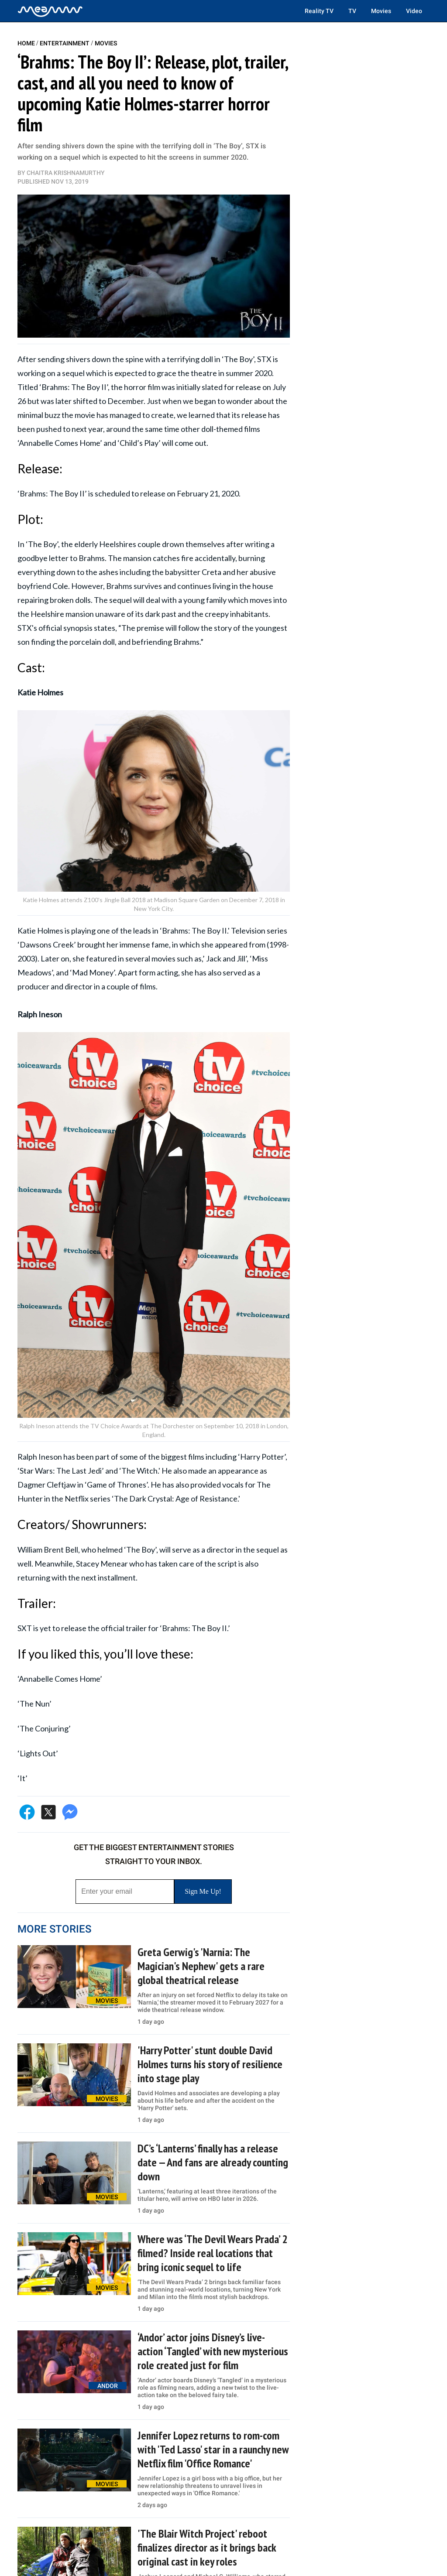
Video (414, 10)
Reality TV (319, 10)
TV (352, 10)
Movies (381, 10)
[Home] (50, 11)
